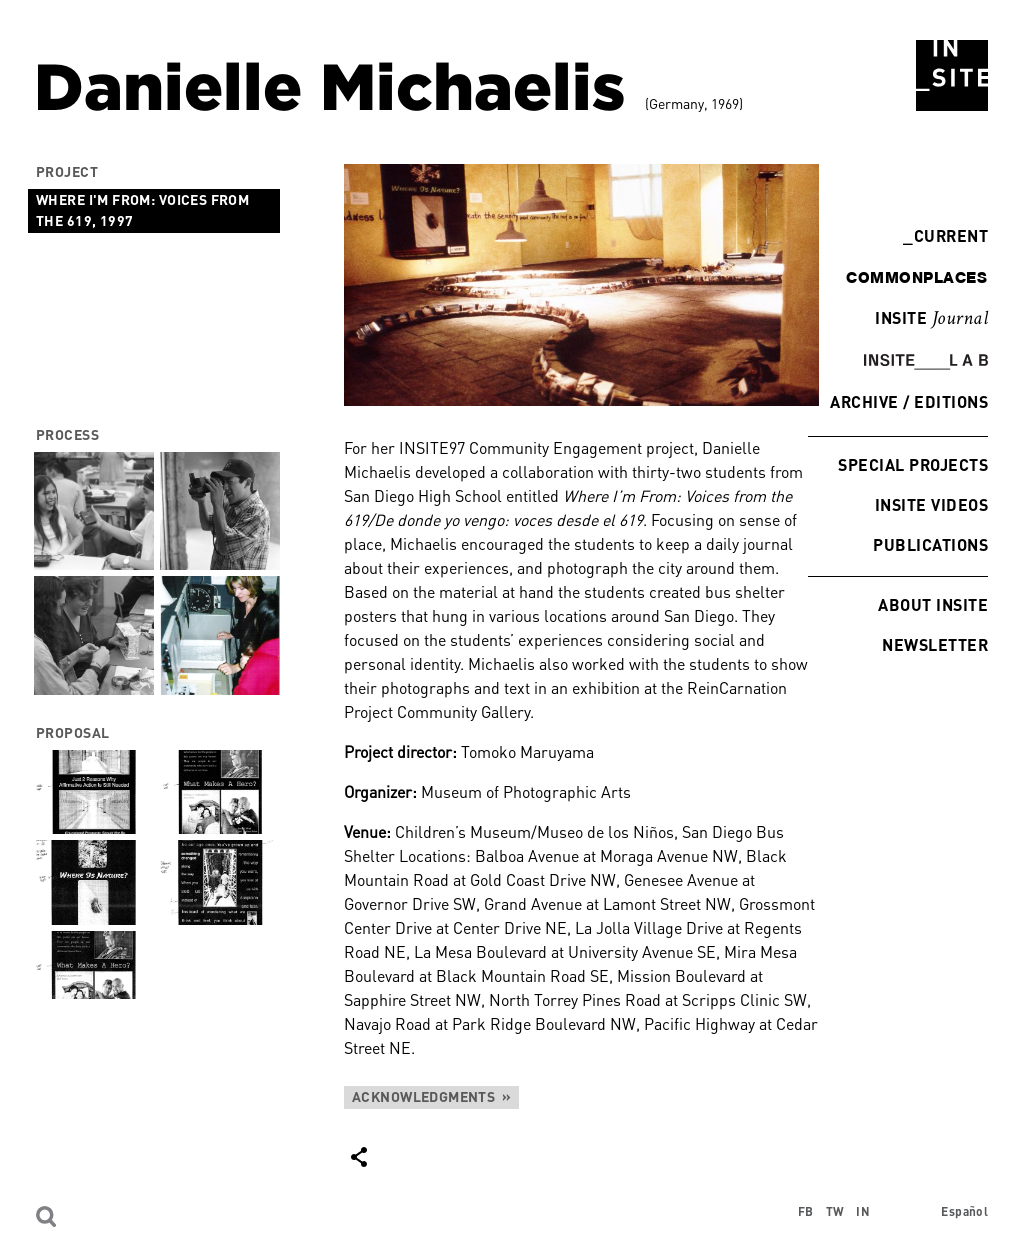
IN (863, 1211)
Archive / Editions (909, 401)
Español (964, 1211)
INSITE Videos (931, 504)
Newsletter (935, 644)
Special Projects (913, 464)
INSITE (931, 319)
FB (806, 1211)
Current (945, 235)
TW (835, 1211)
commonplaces (916, 277)
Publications (930, 544)
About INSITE (933, 604)
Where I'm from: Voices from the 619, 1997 (142, 210)
